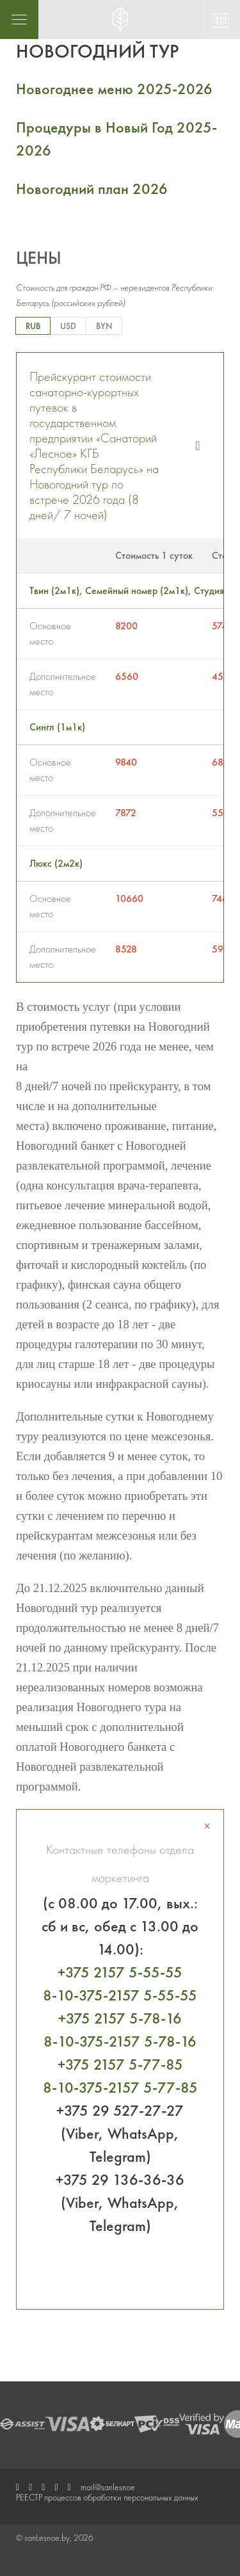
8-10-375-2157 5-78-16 (120, 2041)
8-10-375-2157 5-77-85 (120, 2087)
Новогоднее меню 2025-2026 (114, 89)
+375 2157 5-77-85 (120, 2064)
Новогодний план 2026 (92, 188)
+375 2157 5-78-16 (120, 2018)
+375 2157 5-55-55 (120, 1972)
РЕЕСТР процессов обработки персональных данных (107, 2497)
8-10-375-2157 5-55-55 (120, 1995)
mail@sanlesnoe (108, 2487)
